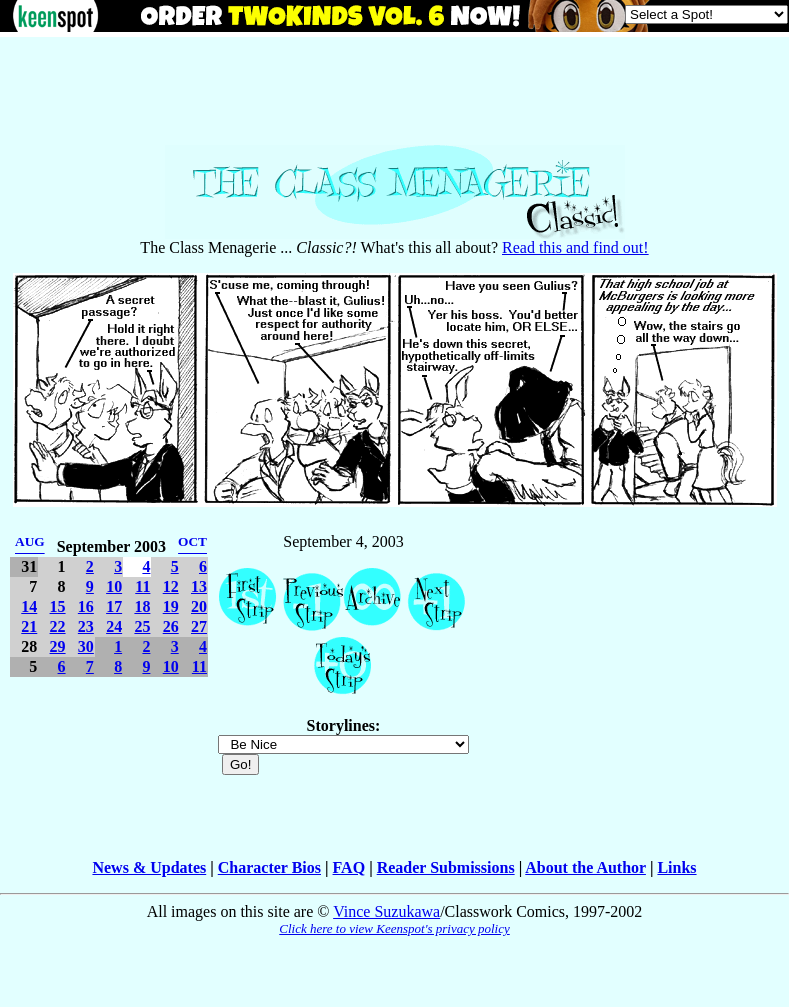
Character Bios (269, 867)
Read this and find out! (575, 247)
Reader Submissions (446, 867)
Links (676, 867)
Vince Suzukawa (386, 911)
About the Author (585, 867)
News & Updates (149, 867)
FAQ (349, 867)
